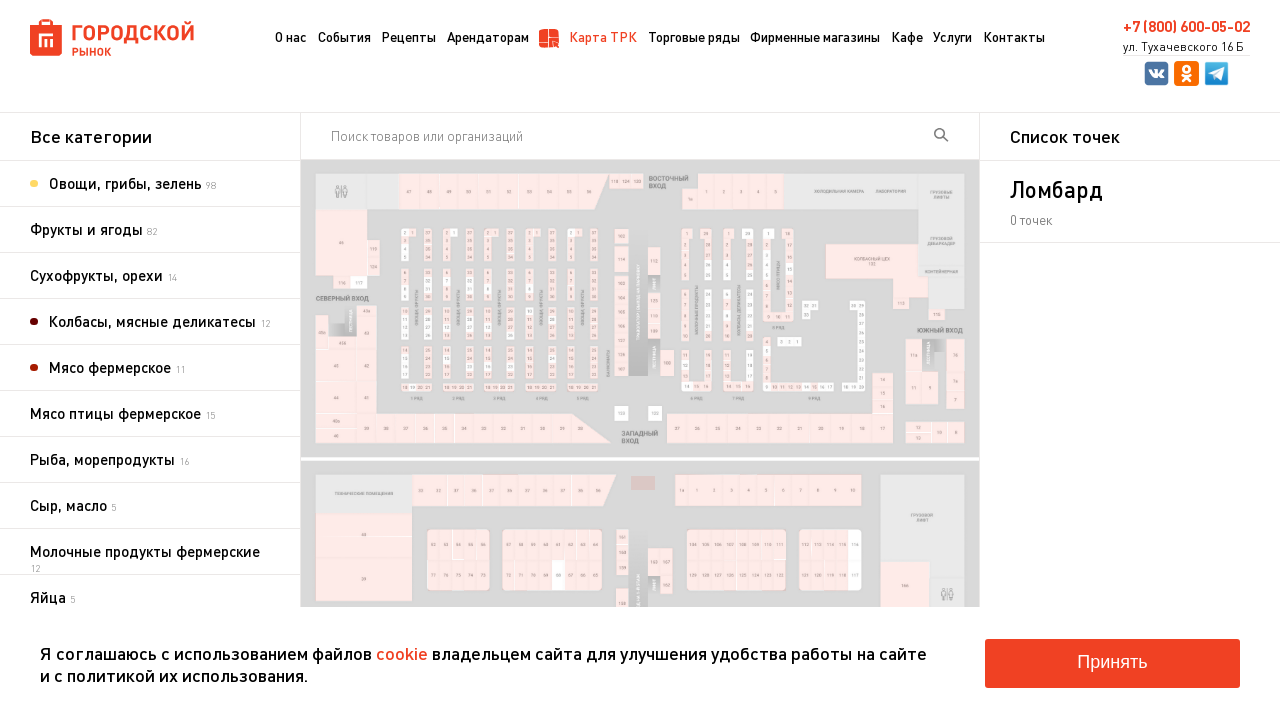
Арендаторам (488, 36)
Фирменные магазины (815, 36)
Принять (1112, 662)
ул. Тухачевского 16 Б (1183, 47)
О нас (291, 36)
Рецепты (408, 36)
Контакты (1014, 36)
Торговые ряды (694, 36)
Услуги (952, 36)
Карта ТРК (588, 38)
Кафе (907, 36)
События (344, 36)
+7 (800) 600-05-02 (1186, 26)
